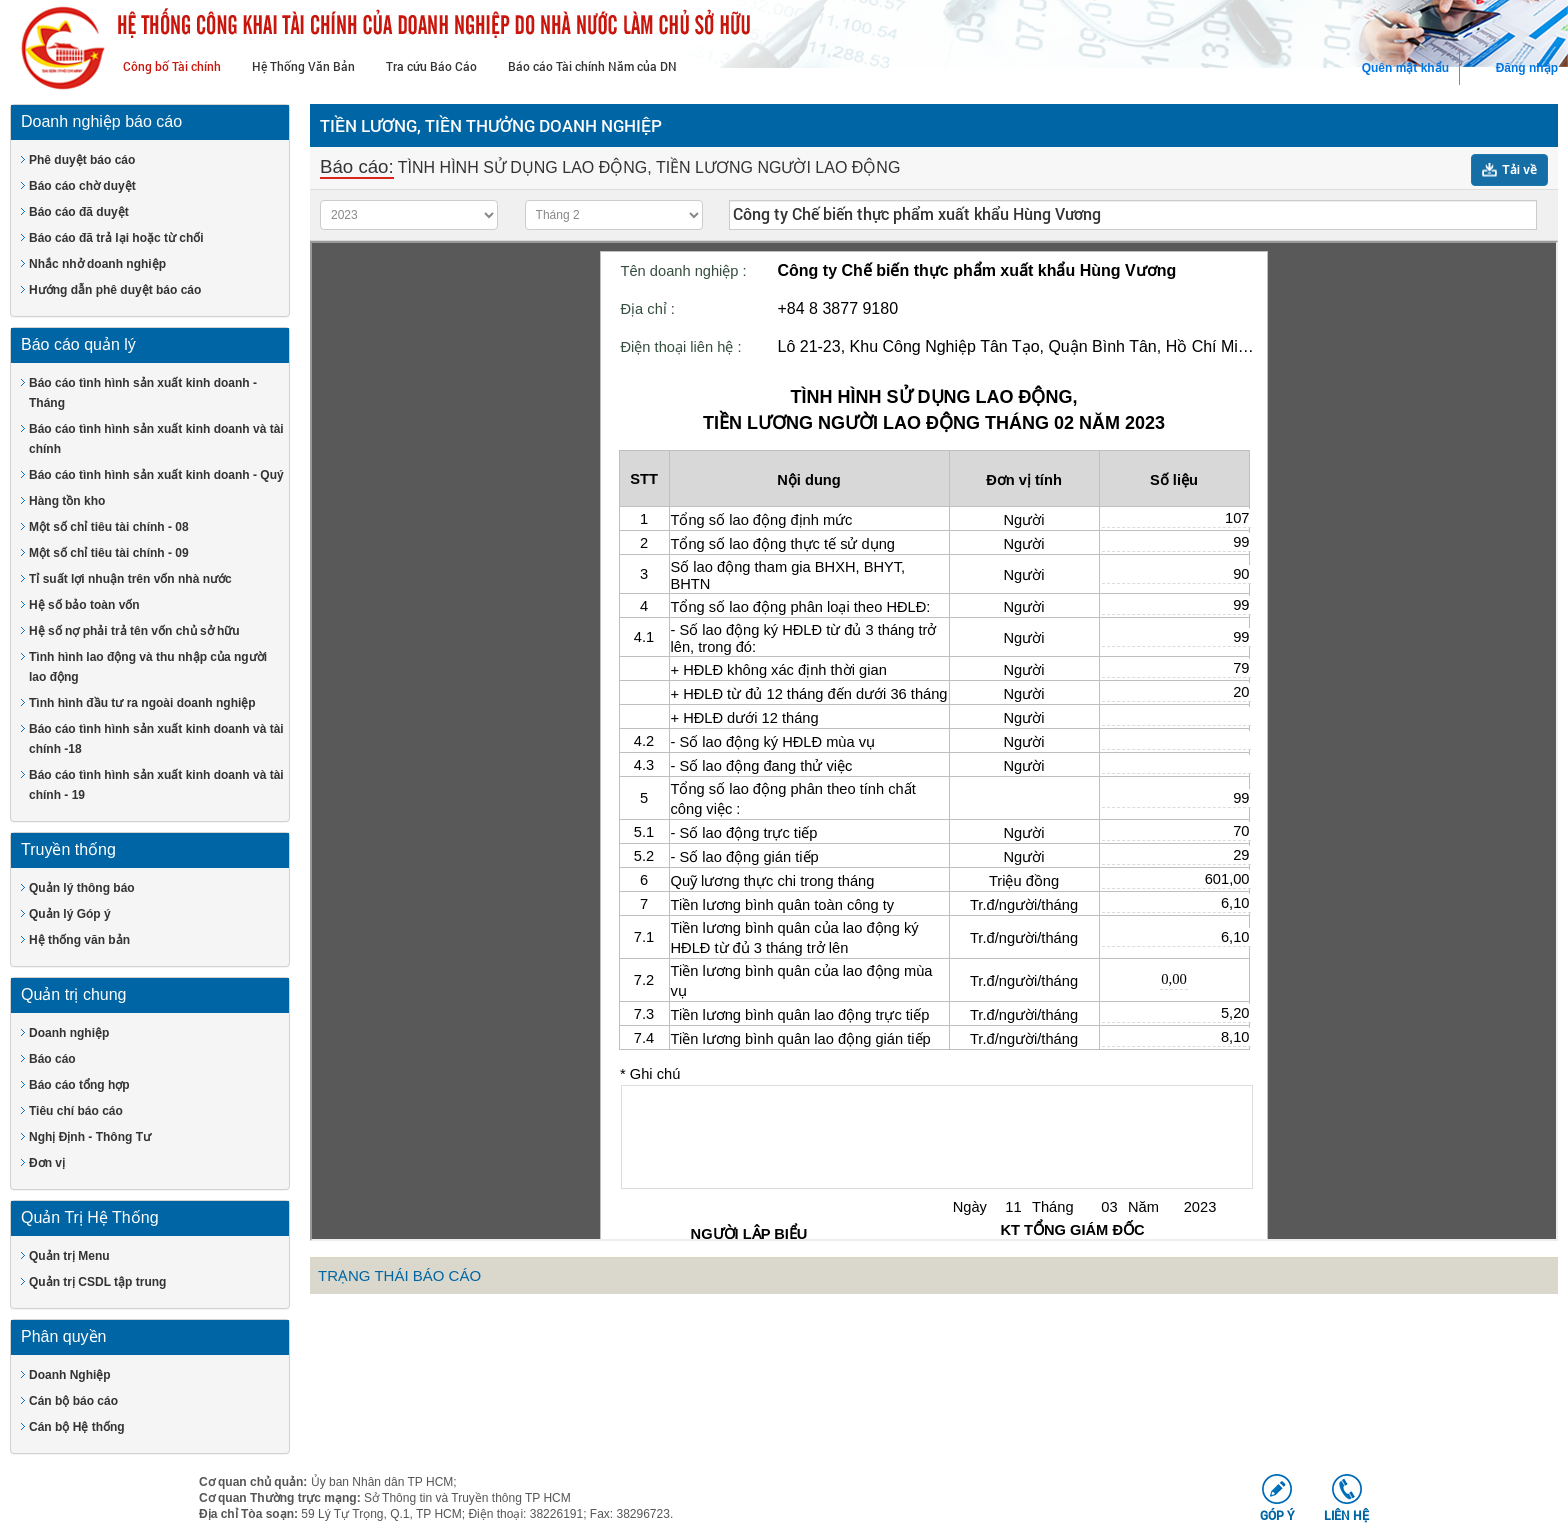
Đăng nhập (1527, 68)
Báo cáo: (357, 167)
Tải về (1519, 170)
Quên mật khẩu (1405, 68)
